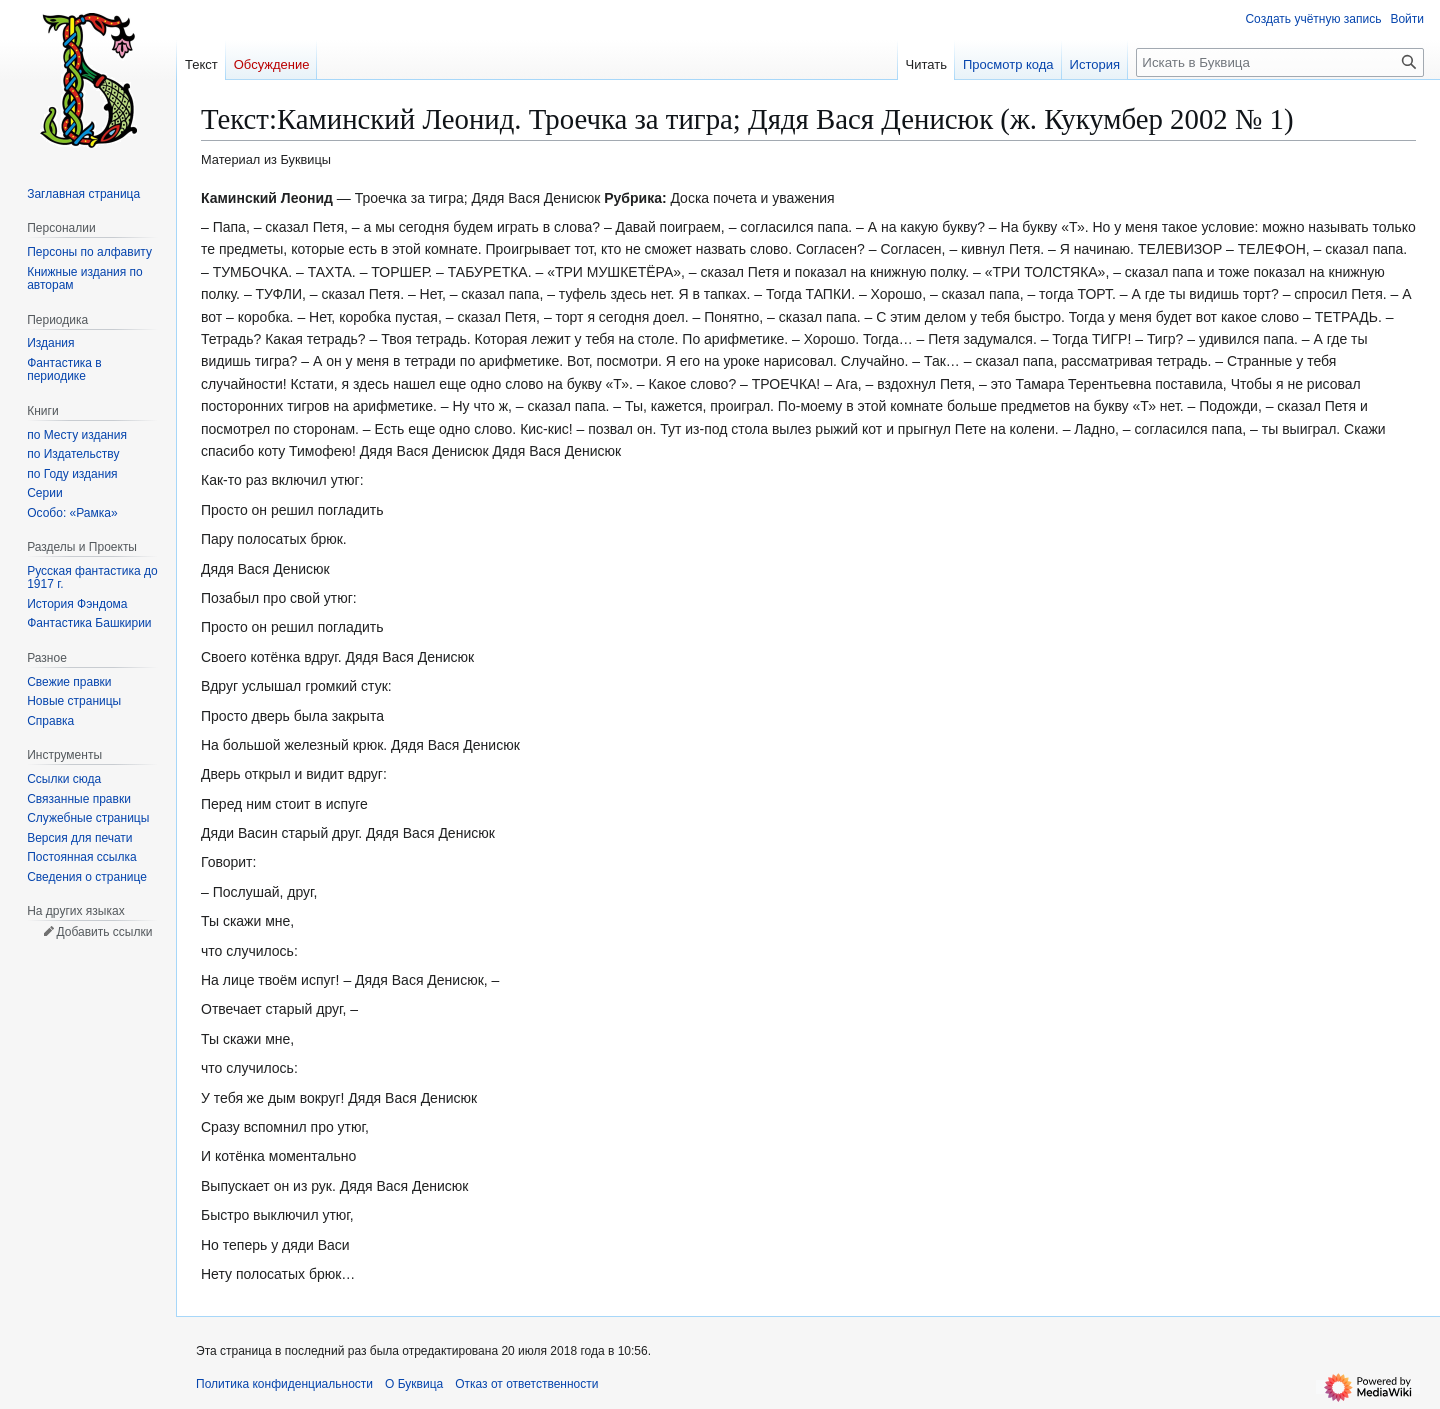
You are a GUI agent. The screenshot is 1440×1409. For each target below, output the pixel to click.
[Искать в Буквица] (1280, 62)
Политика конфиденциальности (284, 1384)
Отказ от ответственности (526, 1384)
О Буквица (414, 1384)
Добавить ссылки (104, 932)
